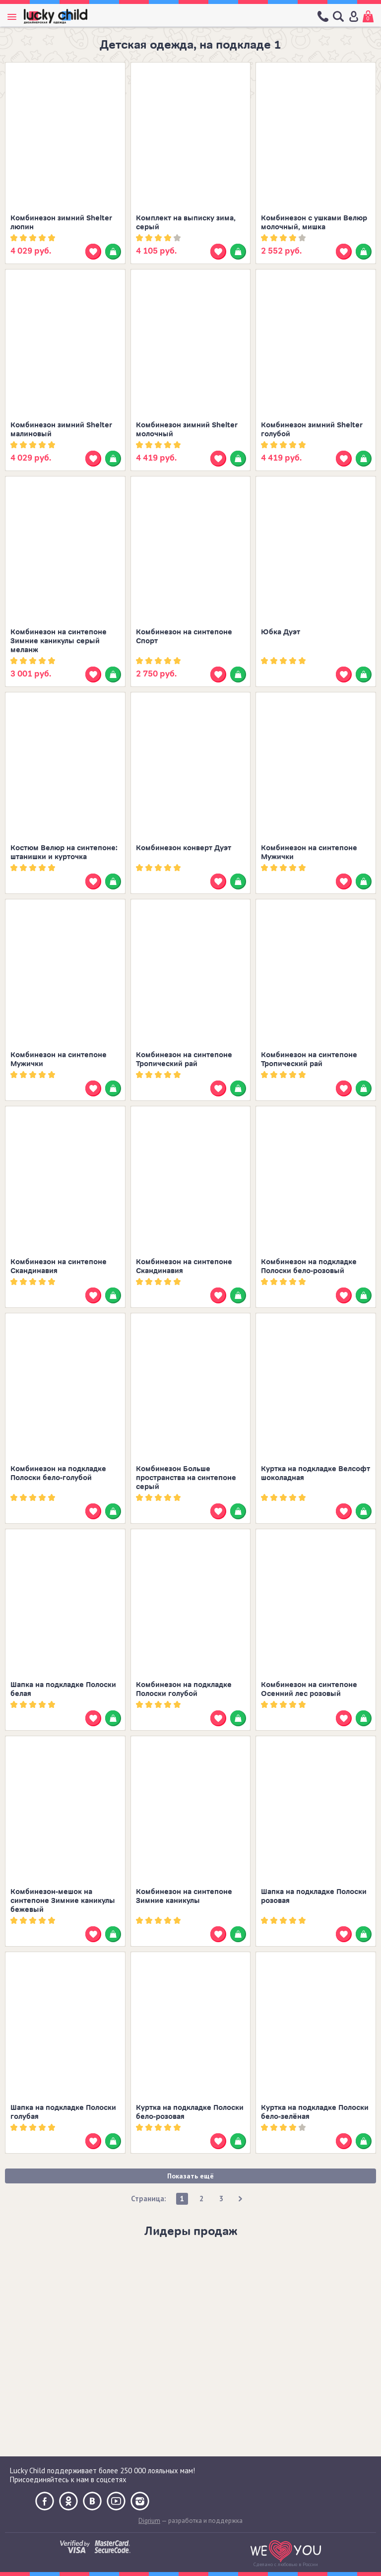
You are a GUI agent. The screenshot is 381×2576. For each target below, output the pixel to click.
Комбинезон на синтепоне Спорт (184, 636)
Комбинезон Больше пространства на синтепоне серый (186, 1477)
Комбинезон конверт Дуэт (183, 848)
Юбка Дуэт (280, 632)
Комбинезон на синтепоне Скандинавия (58, 1266)
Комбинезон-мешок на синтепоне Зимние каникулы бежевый (62, 1900)
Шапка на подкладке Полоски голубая (63, 2112)
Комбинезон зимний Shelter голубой (312, 429)
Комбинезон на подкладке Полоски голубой (184, 1689)
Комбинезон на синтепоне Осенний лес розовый (309, 1689)
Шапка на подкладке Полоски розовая (314, 1896)
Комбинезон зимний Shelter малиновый (61, 429)
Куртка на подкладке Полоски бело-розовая (190, 2112)
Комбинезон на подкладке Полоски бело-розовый (309, 1266)
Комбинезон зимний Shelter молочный (187, 429)
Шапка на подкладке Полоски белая (63, 1689)
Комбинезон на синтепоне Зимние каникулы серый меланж (58, 641)
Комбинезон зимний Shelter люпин (61, 222)
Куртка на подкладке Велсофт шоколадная (315, 1473)
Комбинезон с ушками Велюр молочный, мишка (314, 222)
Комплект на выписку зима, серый (186, 222)
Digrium (149, 2520)
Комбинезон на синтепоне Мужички (309, 852)
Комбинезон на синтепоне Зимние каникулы (184, 1896)
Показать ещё (190, 2175)
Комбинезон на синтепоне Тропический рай (184, 1059)
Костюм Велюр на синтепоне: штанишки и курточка (64, 852)
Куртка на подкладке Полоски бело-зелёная (315, 2112)
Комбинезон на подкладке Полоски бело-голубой (58, 1473)
